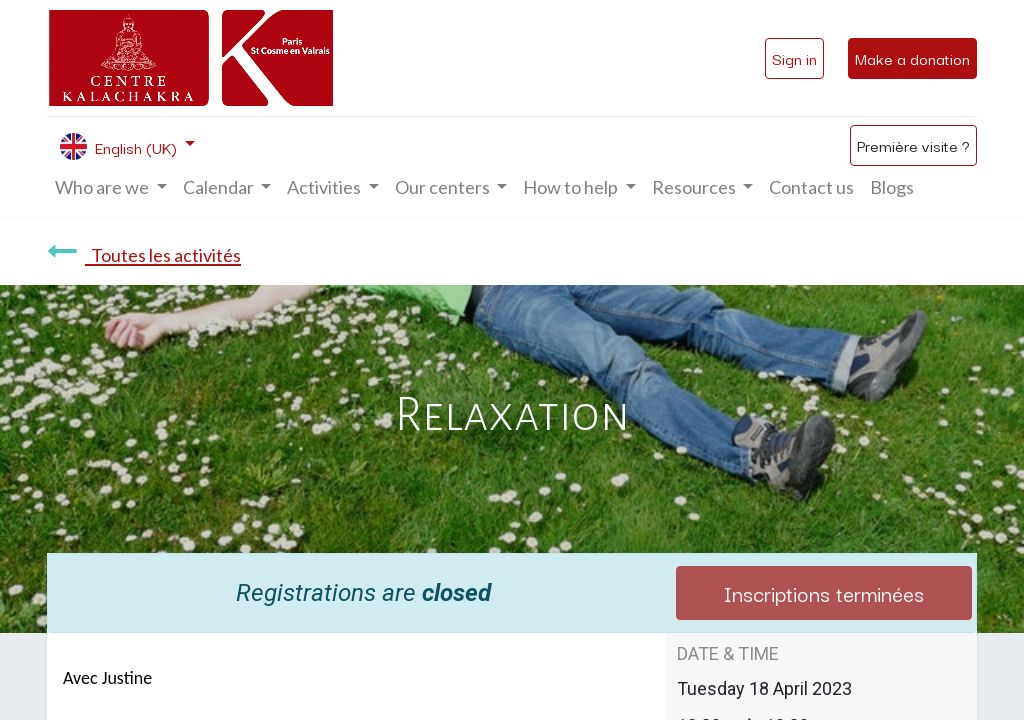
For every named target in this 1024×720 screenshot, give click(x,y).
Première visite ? (913, 145)
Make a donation (912, 58)
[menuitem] (811, 187)
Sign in (794, 58)
